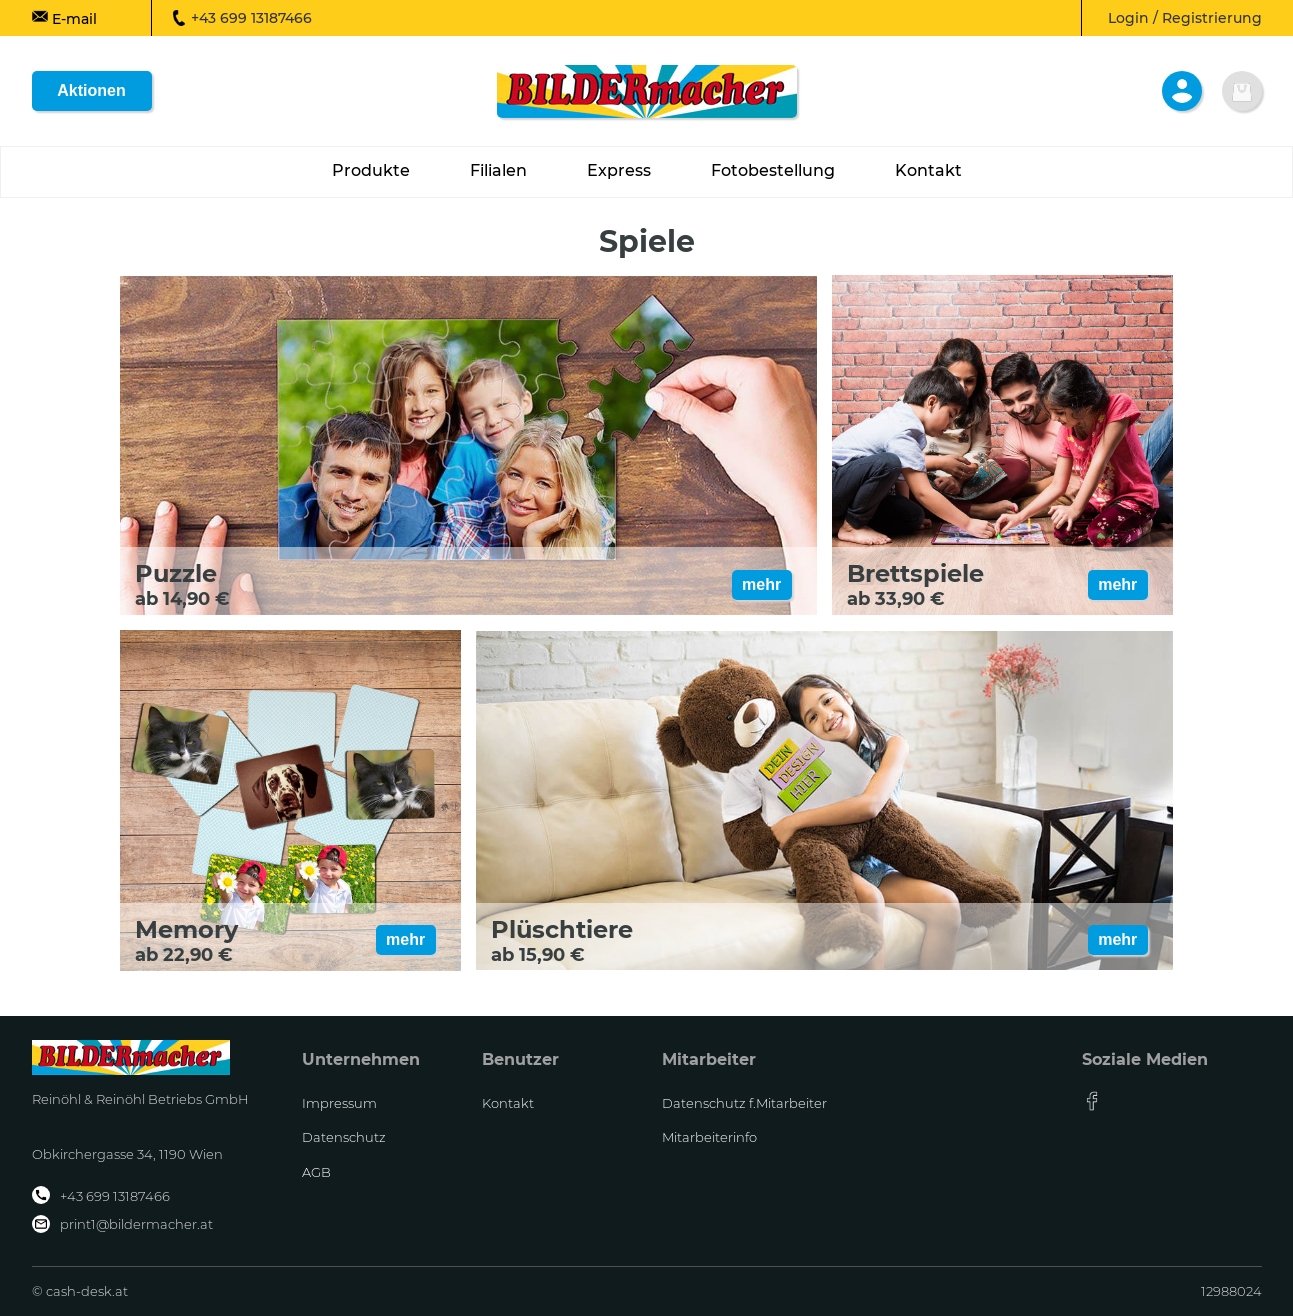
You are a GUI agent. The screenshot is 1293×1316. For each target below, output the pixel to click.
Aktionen (91, 90)
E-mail (64, 18)
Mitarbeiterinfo (709, 1137)
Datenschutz (344, 1137)
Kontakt (508, 1103)
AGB (316, 1172)
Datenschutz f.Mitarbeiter (744, 1103)
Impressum (339, 1103)
